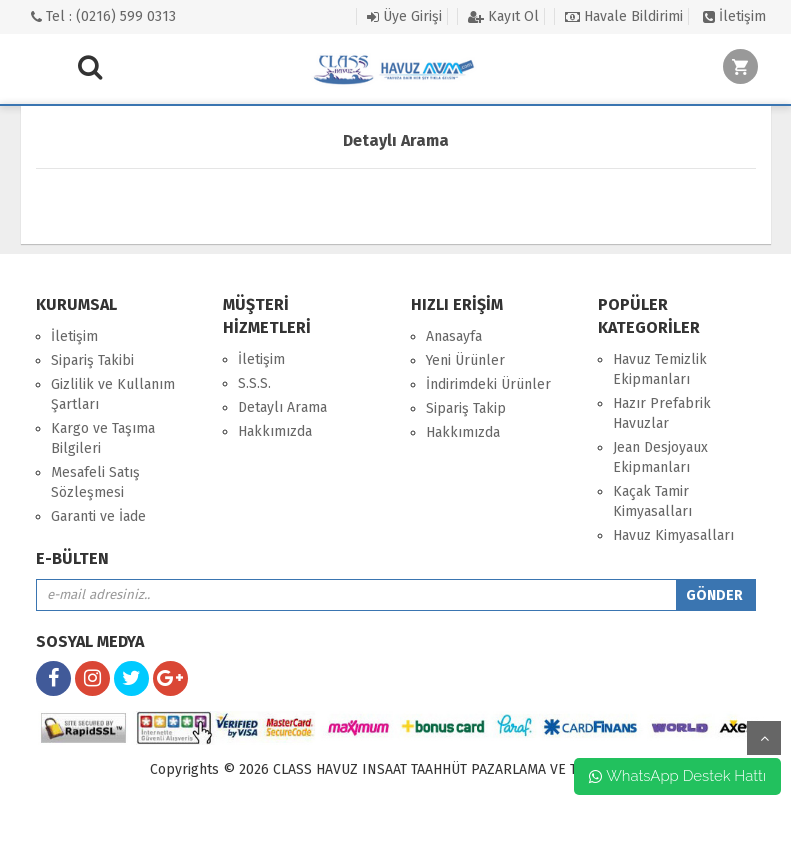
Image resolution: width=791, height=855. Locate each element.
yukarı (764, 738)
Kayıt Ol (503, 16)
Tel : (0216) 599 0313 (103, 16)
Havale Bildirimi (624, 16)
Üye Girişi (404, 16)
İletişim (734, 16)
